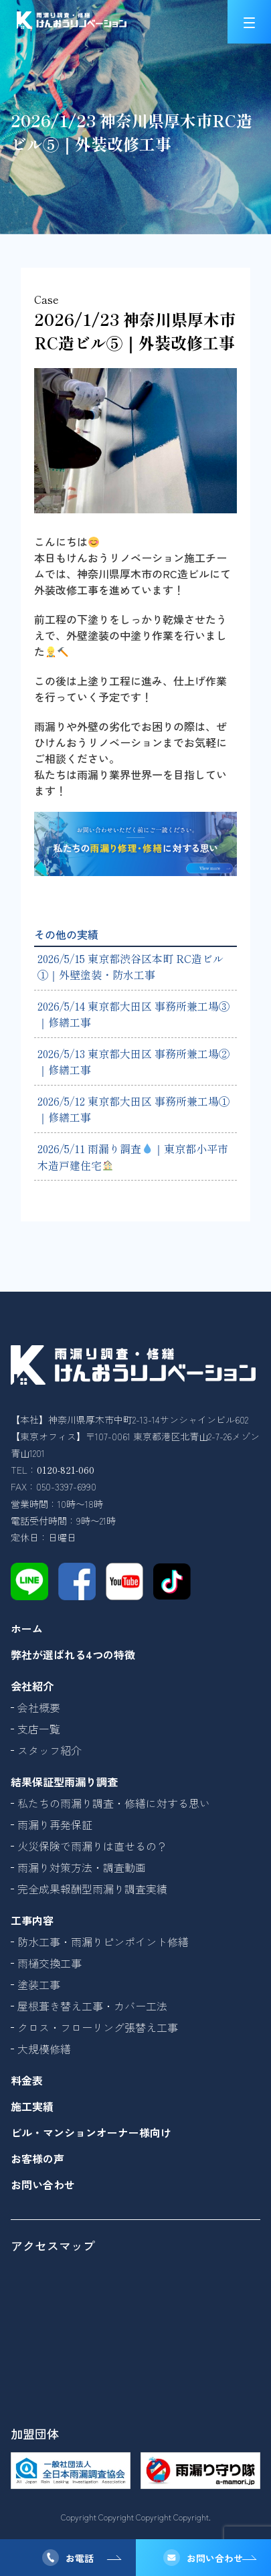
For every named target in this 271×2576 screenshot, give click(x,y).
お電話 (80, 2558)
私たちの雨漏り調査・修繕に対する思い (113, 1803)
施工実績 (32, 2106)
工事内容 (32, 1920)
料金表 (27, 2080)
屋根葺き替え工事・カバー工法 (92, 2006)
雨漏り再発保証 (54, 1824)
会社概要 (38, 1707)
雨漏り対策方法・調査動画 (81, 1867)
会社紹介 (32, 1686)
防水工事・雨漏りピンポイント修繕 (103, 1942)
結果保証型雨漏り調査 (64, 1782)
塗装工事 (38, 1984)
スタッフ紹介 (49, 1750)
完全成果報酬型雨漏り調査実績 (92, 1889)
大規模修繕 (44, 2049)
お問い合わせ (215, 2558)
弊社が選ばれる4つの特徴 (73, 1654)
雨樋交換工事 (49, 1963)
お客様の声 (37, 2158)
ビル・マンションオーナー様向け (91, 2132)
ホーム (27, 1628)
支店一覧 (38, 1729)
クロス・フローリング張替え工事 (97, 2027)
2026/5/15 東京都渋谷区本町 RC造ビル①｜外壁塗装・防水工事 (130, 966)
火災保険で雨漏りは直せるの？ (92, 1846)
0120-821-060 (65, 1469)
